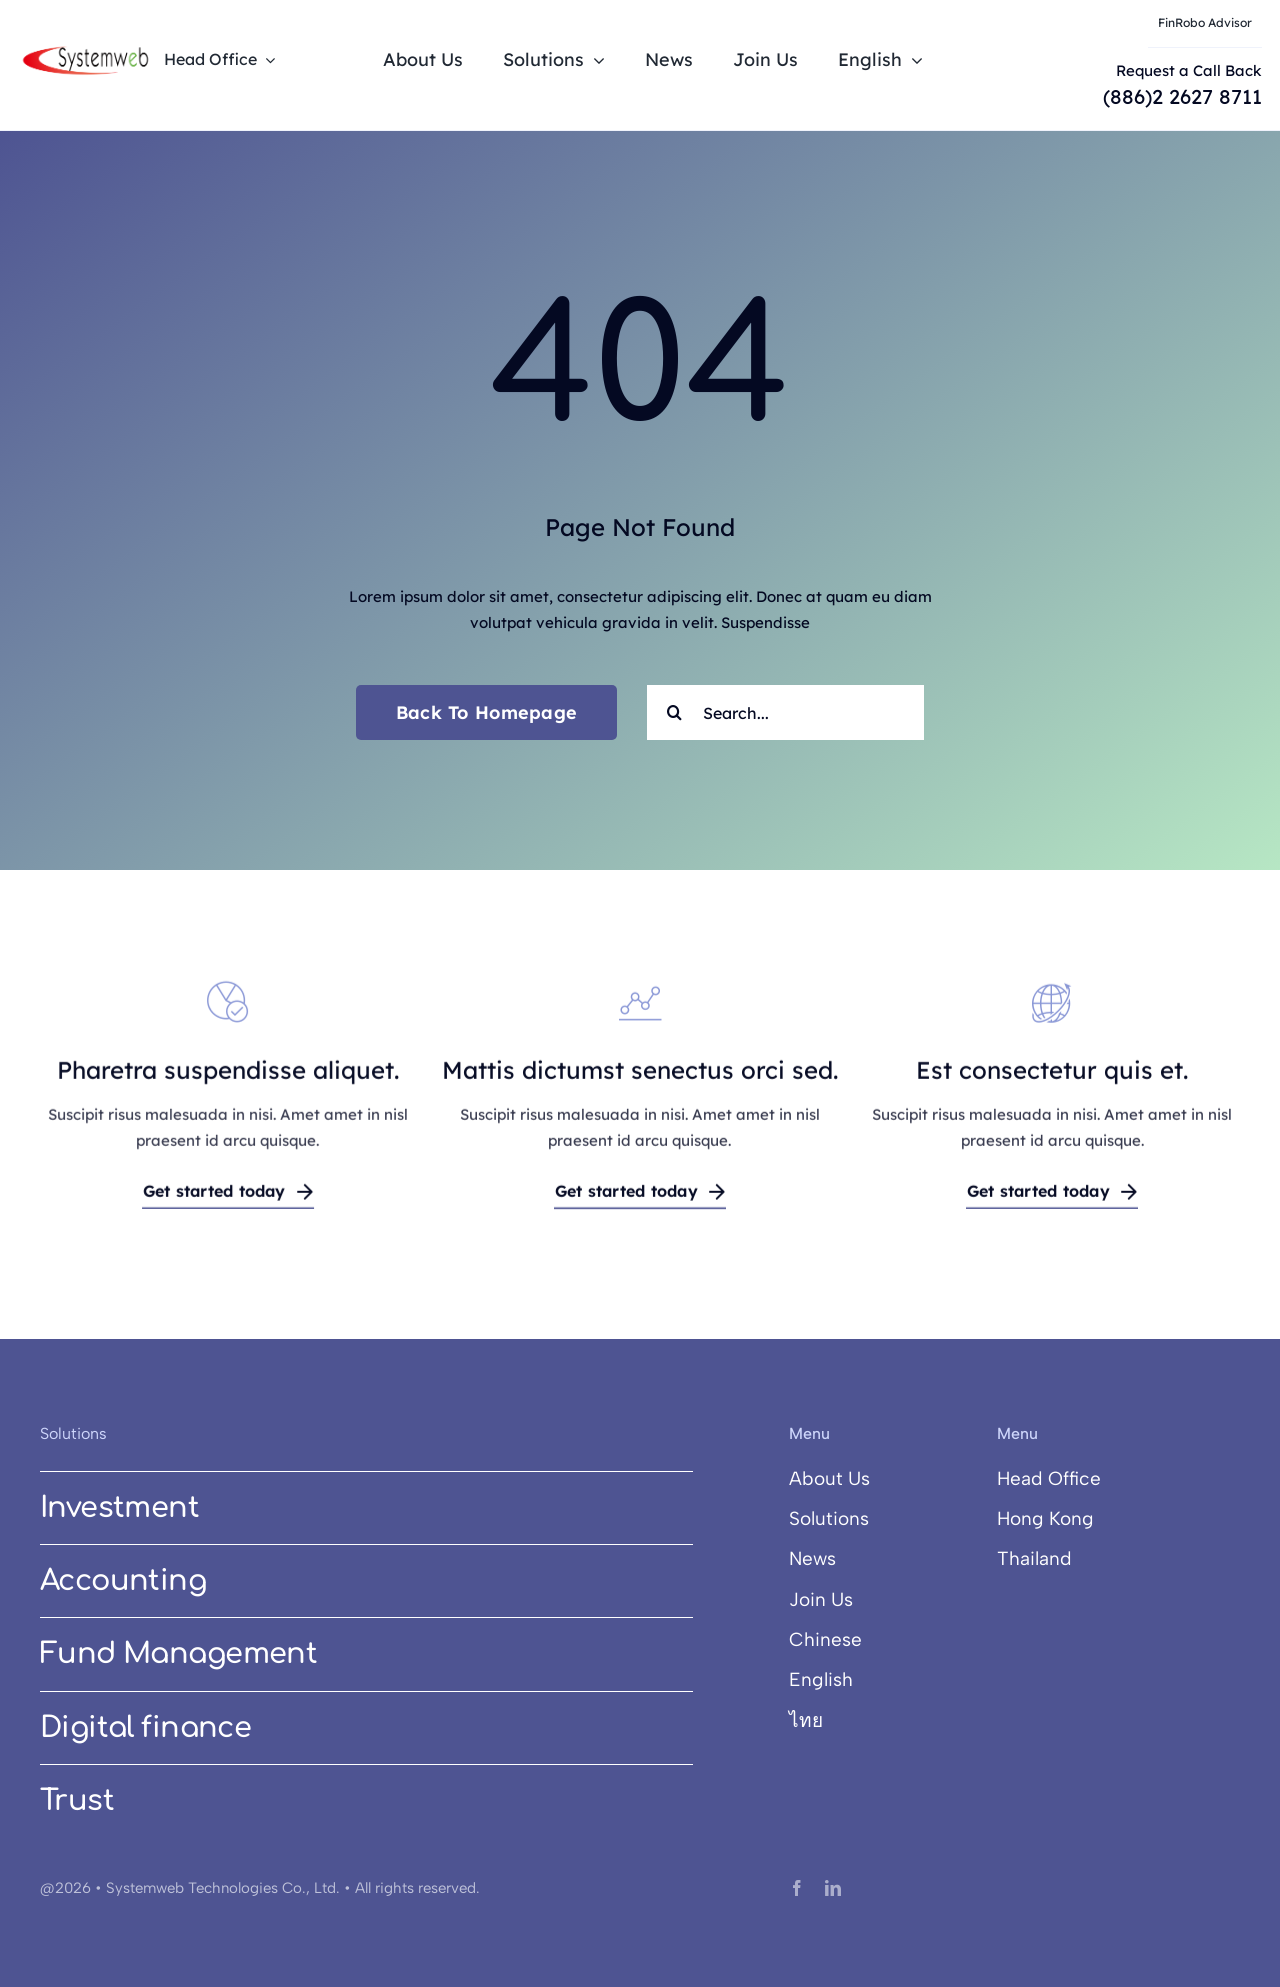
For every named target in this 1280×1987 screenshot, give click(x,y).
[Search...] (785, 712)
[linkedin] (833, 1888)
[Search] (674, 712)
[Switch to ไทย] (869, 1721)
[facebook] (797, 1888)
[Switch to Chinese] (869, 1640)
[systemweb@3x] (85, 50)
